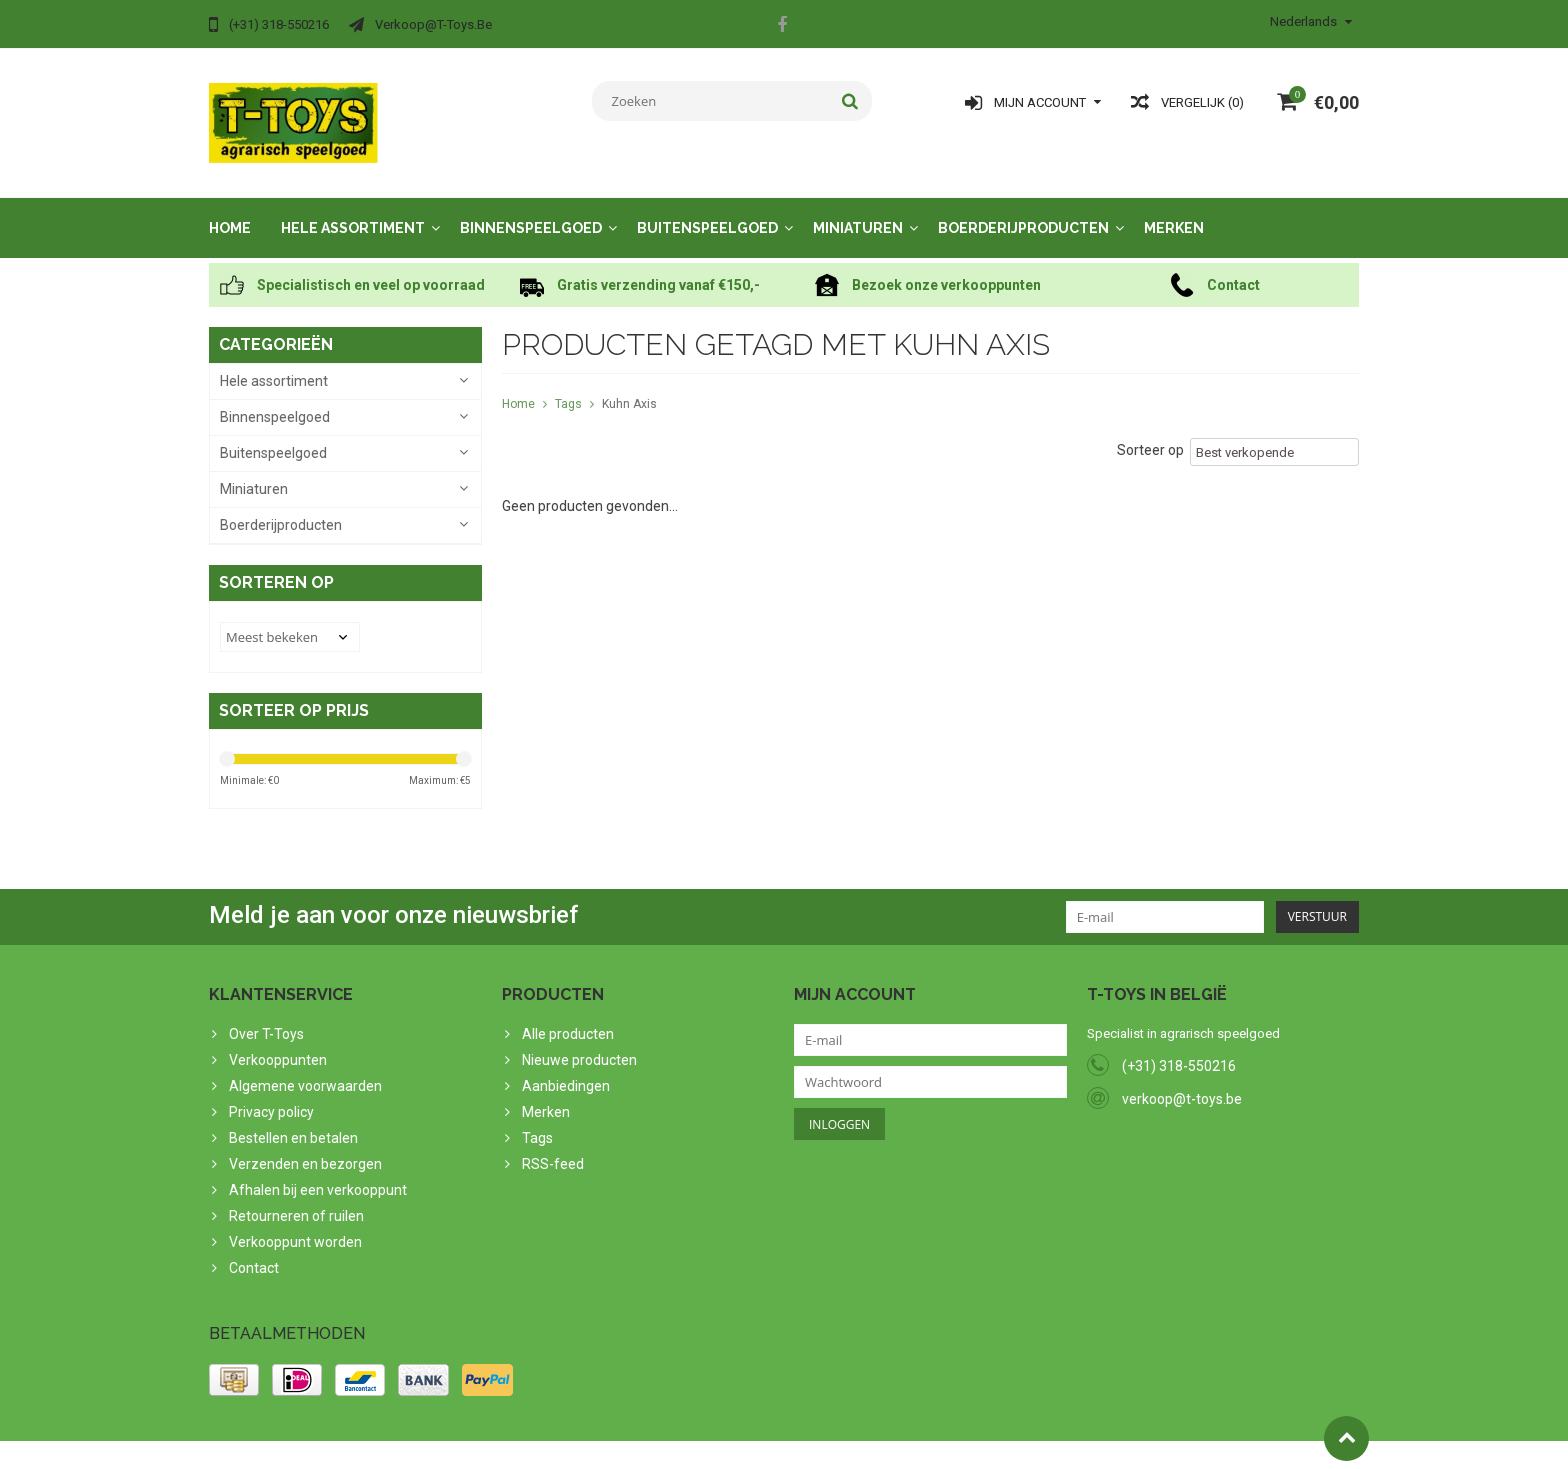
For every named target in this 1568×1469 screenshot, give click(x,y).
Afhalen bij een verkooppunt (318, 1170)
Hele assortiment (353, 208)
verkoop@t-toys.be (1182, 1079)
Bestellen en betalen (293, 1118)
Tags (568, 384)
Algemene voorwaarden (305, 1066)
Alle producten (568, 1014)
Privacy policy (271, 1092)
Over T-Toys (266, 1014)
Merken (1174, 208)
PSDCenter (470, 1445)
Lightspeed (605, 1445)
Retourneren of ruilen (296, 1196)
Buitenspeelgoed (707, 208)
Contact (254, 1248)
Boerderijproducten (1023, 208)
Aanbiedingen (566, 1066)
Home (230, 208)
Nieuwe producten (579, 1040)
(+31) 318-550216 (1179, 1046)
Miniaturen (858, 208)
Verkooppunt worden (295, 1222)
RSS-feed (553, 1144)
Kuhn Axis (629, 384)
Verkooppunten (278, 1040)
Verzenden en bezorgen (305, 1144)
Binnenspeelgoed (531, 208)
